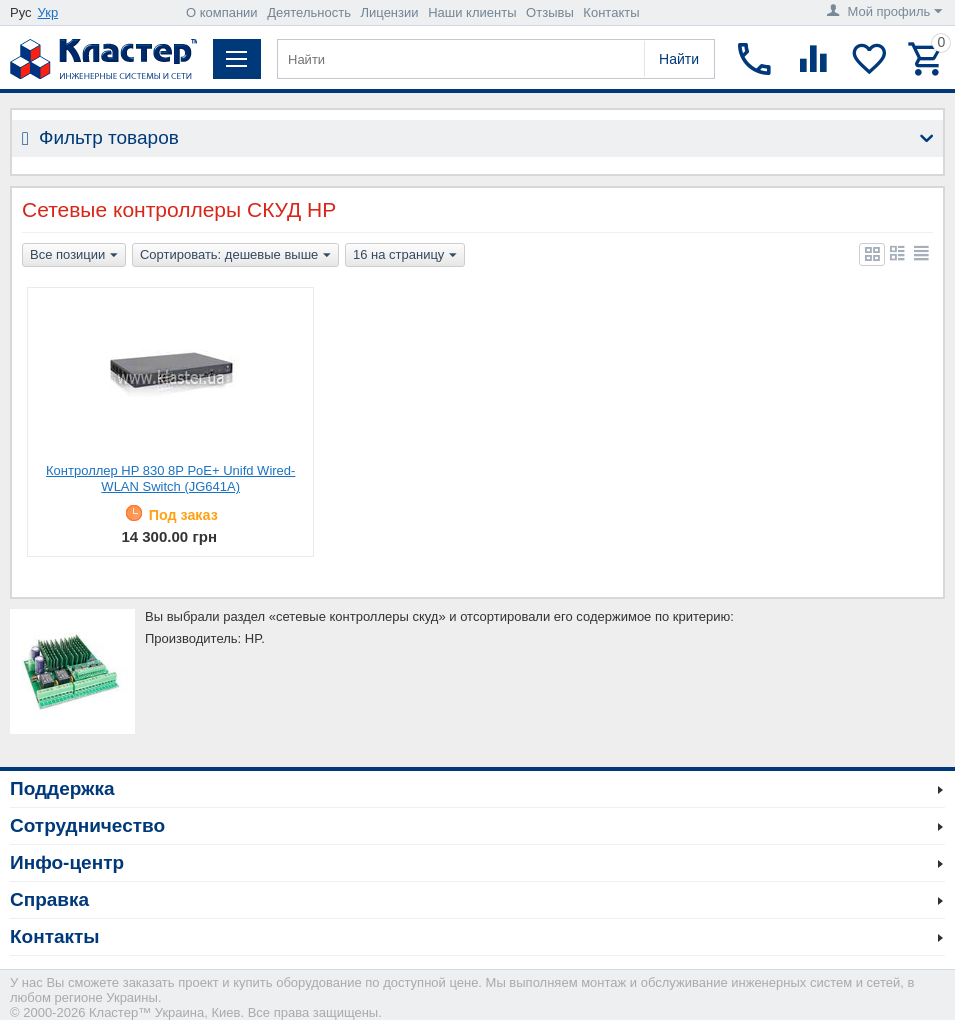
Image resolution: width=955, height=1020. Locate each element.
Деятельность (309, 12)
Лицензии (390, 12)
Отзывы (550, 12)
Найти (679, 59)
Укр (48, 12)
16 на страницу (405, 256)
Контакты (611, 12)
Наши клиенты (472, 12)
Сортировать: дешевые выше (235, 256)
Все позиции (74, 256)
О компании (222, 12)
